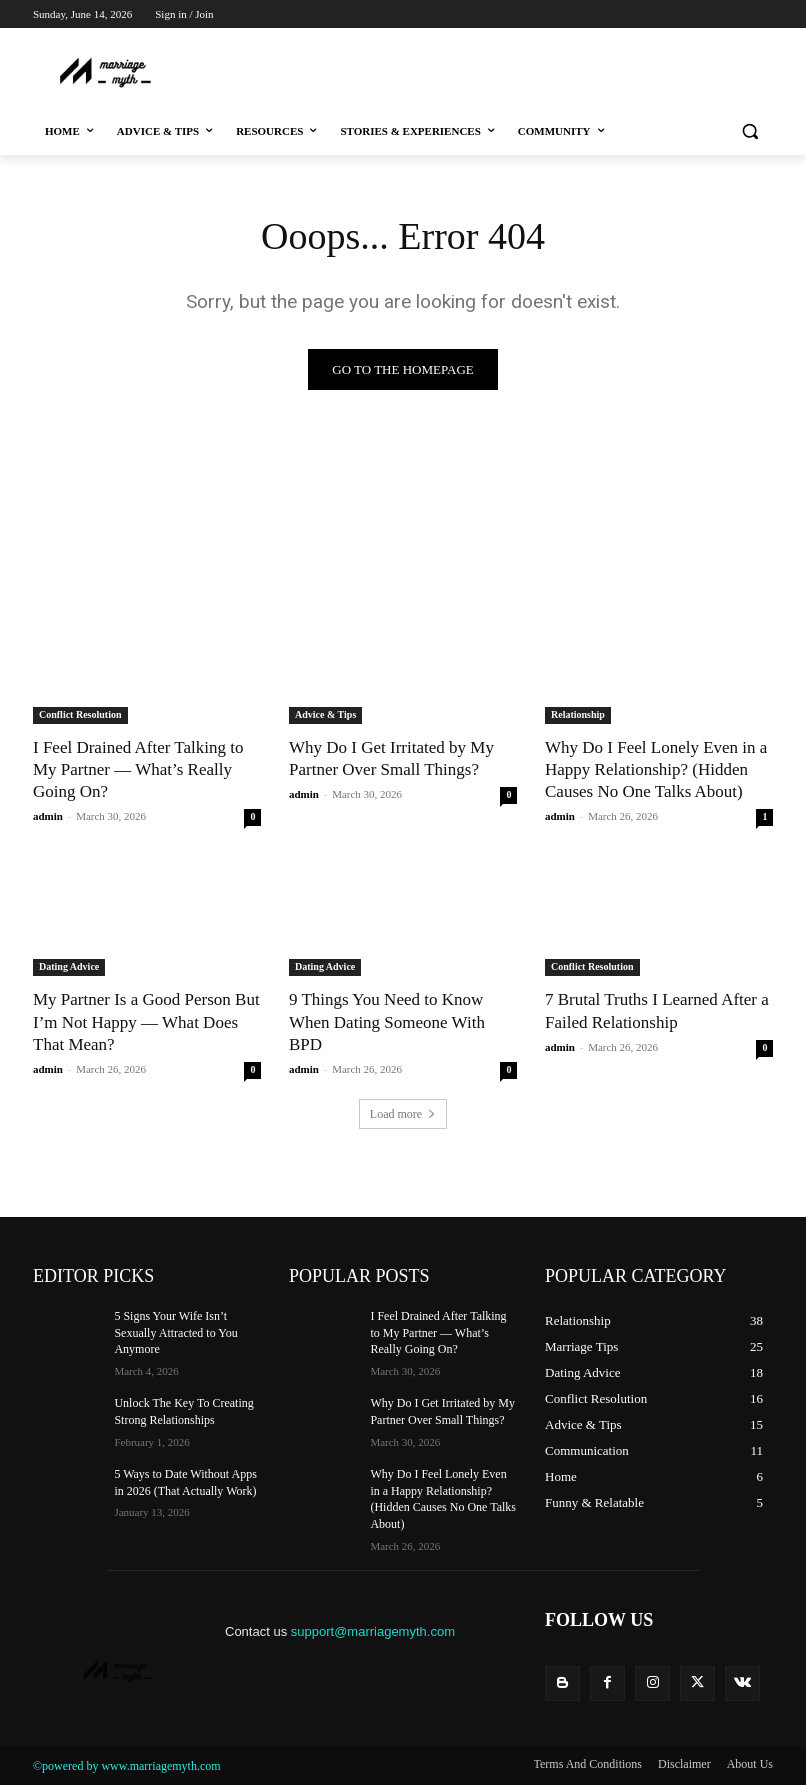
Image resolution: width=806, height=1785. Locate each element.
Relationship (578, 714)
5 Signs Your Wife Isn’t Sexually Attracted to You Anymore (175, 1333)
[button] (749, 131)
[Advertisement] (405, 70)
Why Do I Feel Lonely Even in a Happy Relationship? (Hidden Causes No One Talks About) (656, 769)
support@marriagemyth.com (373, 1631)
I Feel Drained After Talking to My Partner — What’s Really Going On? (138, 769)
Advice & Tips (325, 714)
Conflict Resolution (80, 714)
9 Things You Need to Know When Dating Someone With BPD (387, 1021)
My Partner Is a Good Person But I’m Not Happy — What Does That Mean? (146, 1021)
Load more (403, 1114)
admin (48, 816)
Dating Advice (69, 966)
